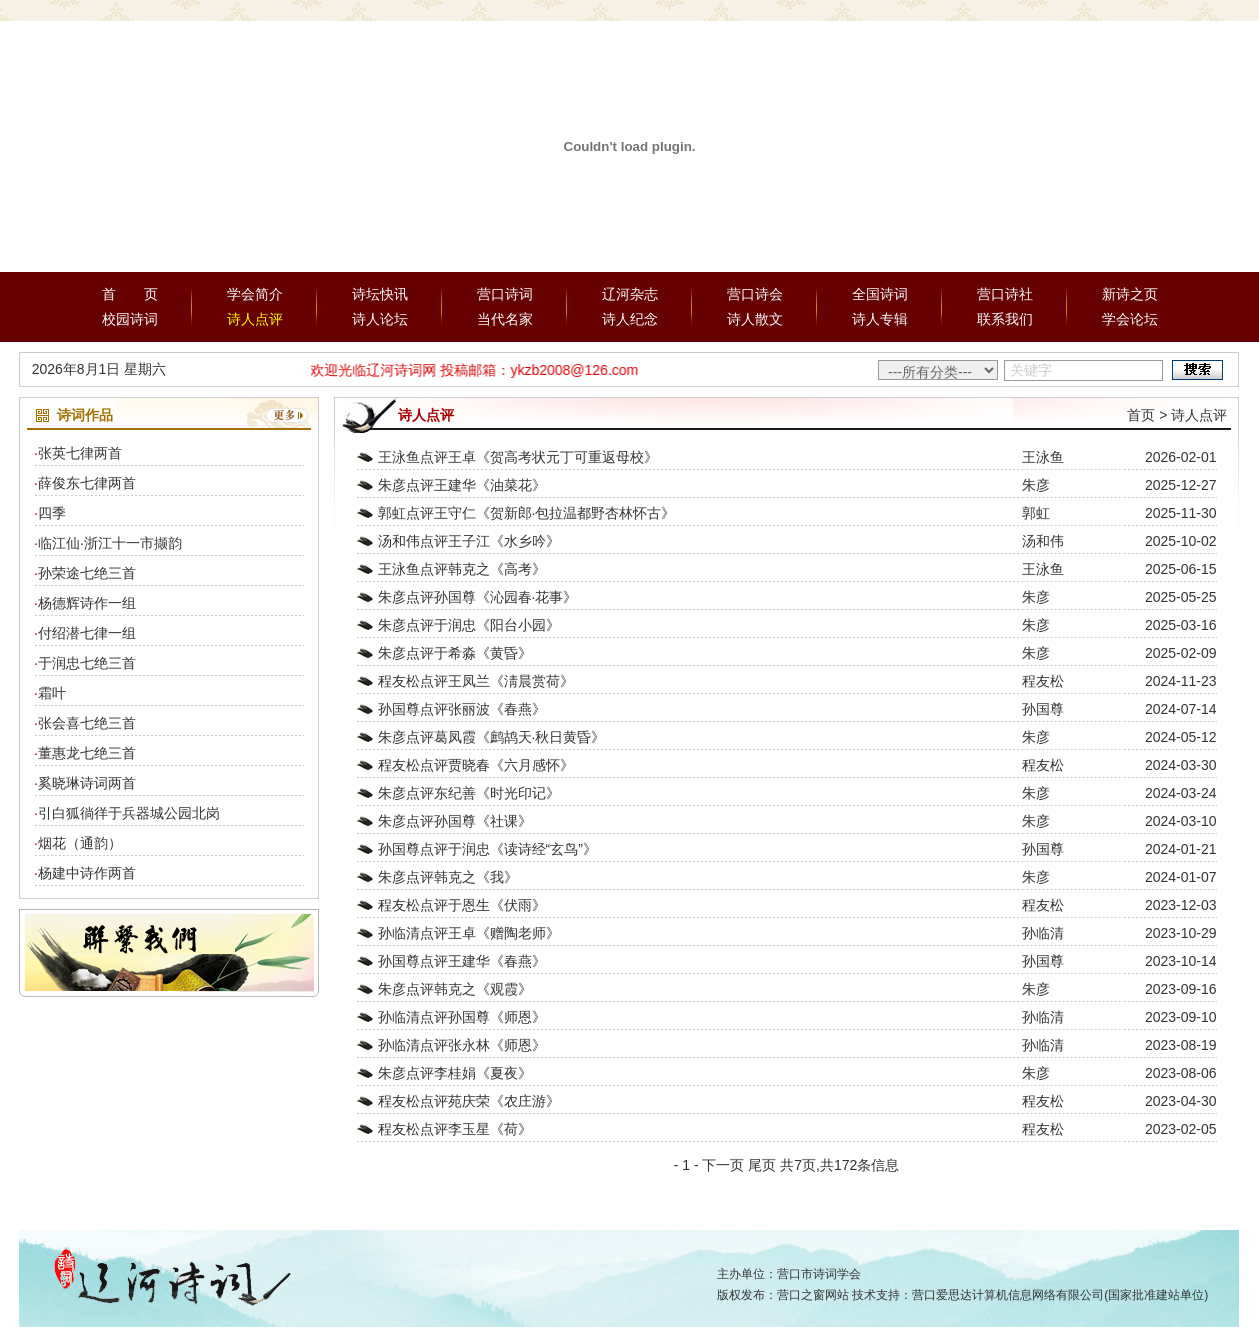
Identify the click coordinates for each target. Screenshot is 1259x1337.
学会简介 (255, 294)
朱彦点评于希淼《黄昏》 (455, 653)
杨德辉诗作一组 (87, 603)
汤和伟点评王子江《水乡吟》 (469, 541)
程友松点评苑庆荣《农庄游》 (469, 1101)
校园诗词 (130, 319)
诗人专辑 (880, 319)
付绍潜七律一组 (87, 633)
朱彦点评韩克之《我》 (448, 877)
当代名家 (505, 319)
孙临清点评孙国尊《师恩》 (462, 1017)
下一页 (723, 1165)
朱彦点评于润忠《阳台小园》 (469, 625)
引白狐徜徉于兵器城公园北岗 (129, 813)
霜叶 (52, 693)
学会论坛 (1130, 319)
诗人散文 (755, 319)
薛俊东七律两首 (87, 483)
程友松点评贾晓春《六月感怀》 (476, 765)
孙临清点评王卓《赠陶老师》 (469, 933)
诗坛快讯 (380, 294)
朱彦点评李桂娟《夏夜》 (455, 1073)
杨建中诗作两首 (87, 873)
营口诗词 (505, 294)
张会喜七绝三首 (87, 723)
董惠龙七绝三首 (87, 753)
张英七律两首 (80, 453)
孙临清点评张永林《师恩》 (462, 1045)
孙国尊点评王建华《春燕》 (462, 961)
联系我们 (1005, 319)
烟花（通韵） (80, 843)
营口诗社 (1005, 294)
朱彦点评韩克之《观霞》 (455, 989)
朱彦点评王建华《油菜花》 (462, 485)
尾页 (762, 1165)
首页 (1141, 415)
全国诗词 (880, 294)
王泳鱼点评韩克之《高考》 (462, 569)
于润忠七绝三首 (87, 663)
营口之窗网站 (813, 1295)
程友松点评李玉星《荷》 (455, 1129)
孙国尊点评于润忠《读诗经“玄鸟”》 (487, 849)
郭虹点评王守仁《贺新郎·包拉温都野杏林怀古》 (527, 513)
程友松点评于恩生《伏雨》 (462, 905)
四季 (52, 513)
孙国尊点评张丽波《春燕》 (462, 709)
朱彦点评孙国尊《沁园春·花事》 (478, 597)
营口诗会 (755, 294)
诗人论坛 (380, 319)
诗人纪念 (630, 319)
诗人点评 (255, 319)
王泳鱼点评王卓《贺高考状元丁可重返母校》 (518, 457)
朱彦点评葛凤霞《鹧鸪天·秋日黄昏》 (492, 737)
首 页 (130, 294)
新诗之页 (1130, 294)
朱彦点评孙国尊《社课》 (455, 821)
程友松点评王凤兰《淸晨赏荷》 (476, 681)
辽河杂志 (630, 294)
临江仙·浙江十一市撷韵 (110, 543)
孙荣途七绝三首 (87, 573)
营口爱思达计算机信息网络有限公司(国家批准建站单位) (1060, 1295)
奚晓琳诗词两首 (87, 783)
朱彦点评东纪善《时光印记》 (469, 793)
